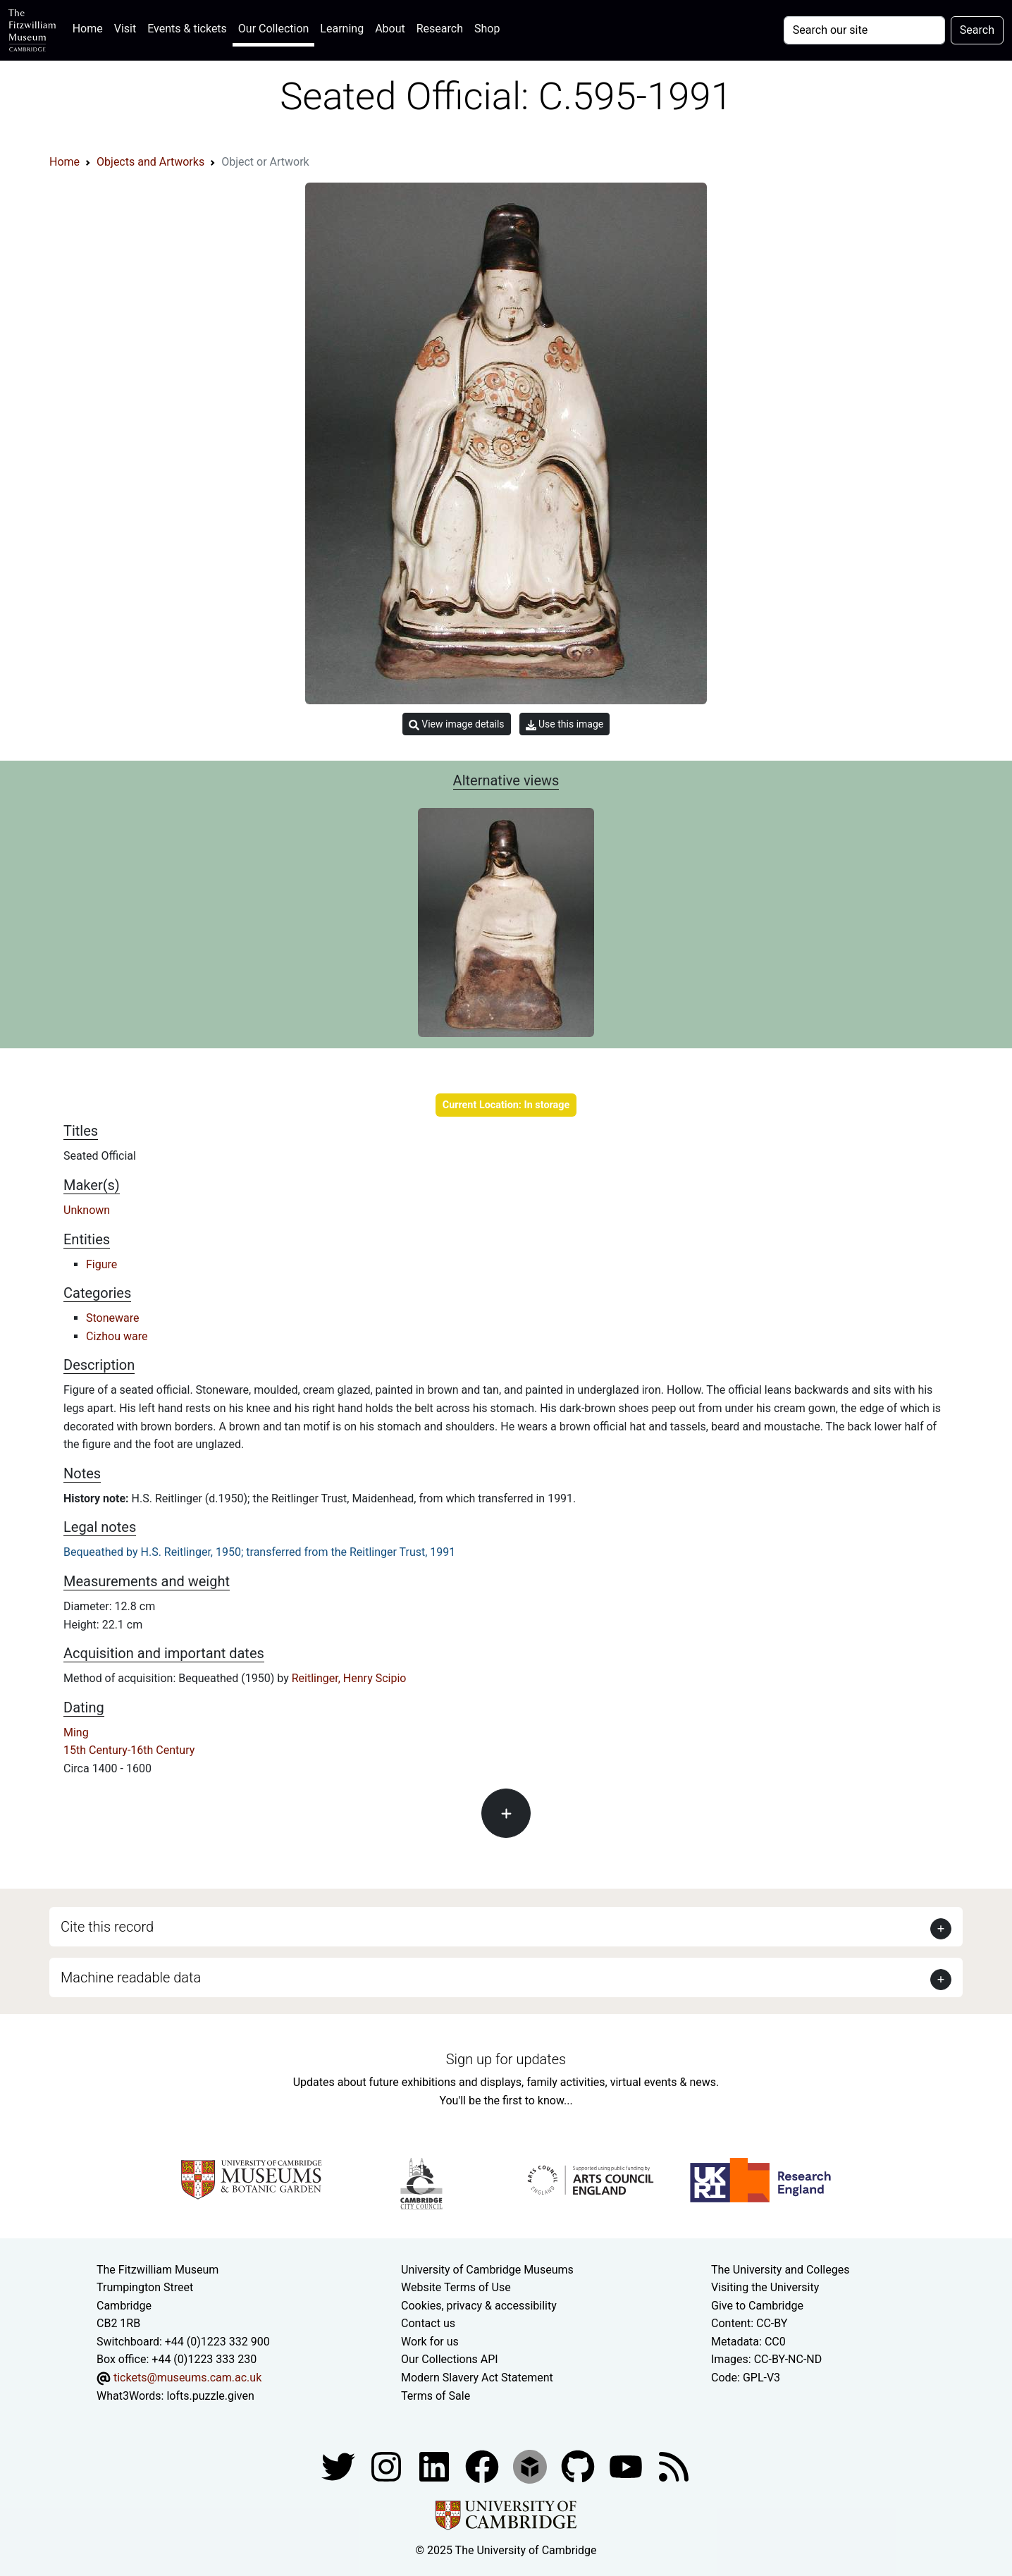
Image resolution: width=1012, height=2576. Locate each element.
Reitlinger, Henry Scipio (349, 1678)
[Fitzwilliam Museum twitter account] (340, 2466)
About (390, 28)
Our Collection (273, 28)
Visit (125, 28)
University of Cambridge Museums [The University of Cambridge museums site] (487, 2269)
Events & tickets (187, 28)
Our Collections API (449, 2359)
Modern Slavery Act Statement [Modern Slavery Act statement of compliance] (477, 2377)
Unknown (86, 1210)
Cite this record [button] (107, 1926)
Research (439, 28)
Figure (101, 1264)
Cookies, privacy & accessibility (479, 2305)
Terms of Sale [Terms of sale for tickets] (435, 2396)
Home (91, 27)
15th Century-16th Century (129, 1750)
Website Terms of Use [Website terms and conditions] (456, 2287)
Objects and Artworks (150, 161)
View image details (457, 724)
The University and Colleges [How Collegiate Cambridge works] (780, 2269)
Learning (342, 28)
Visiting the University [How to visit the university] (765, 2287)
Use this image (565, 724)
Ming (76, 1732)
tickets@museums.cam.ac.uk (187, 2377)
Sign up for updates (506, 2059)
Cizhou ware (116, 1336)
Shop (487, 28)
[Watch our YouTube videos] (627, 2466)
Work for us (430, 2341)
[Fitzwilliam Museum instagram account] (388, 2466)
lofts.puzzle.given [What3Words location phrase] (210, 2396)
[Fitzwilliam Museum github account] (579, 2466)
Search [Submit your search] (977, 30)
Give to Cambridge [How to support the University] (757, 2305)
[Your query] (864, 30)
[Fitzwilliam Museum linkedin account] (483, 2466)
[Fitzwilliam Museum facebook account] (435, 2466)
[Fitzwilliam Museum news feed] (673, 2466)
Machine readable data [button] (131, 1977)
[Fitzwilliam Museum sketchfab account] (531, 2466)
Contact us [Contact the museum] (428, 2323)
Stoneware (113, 1318)
